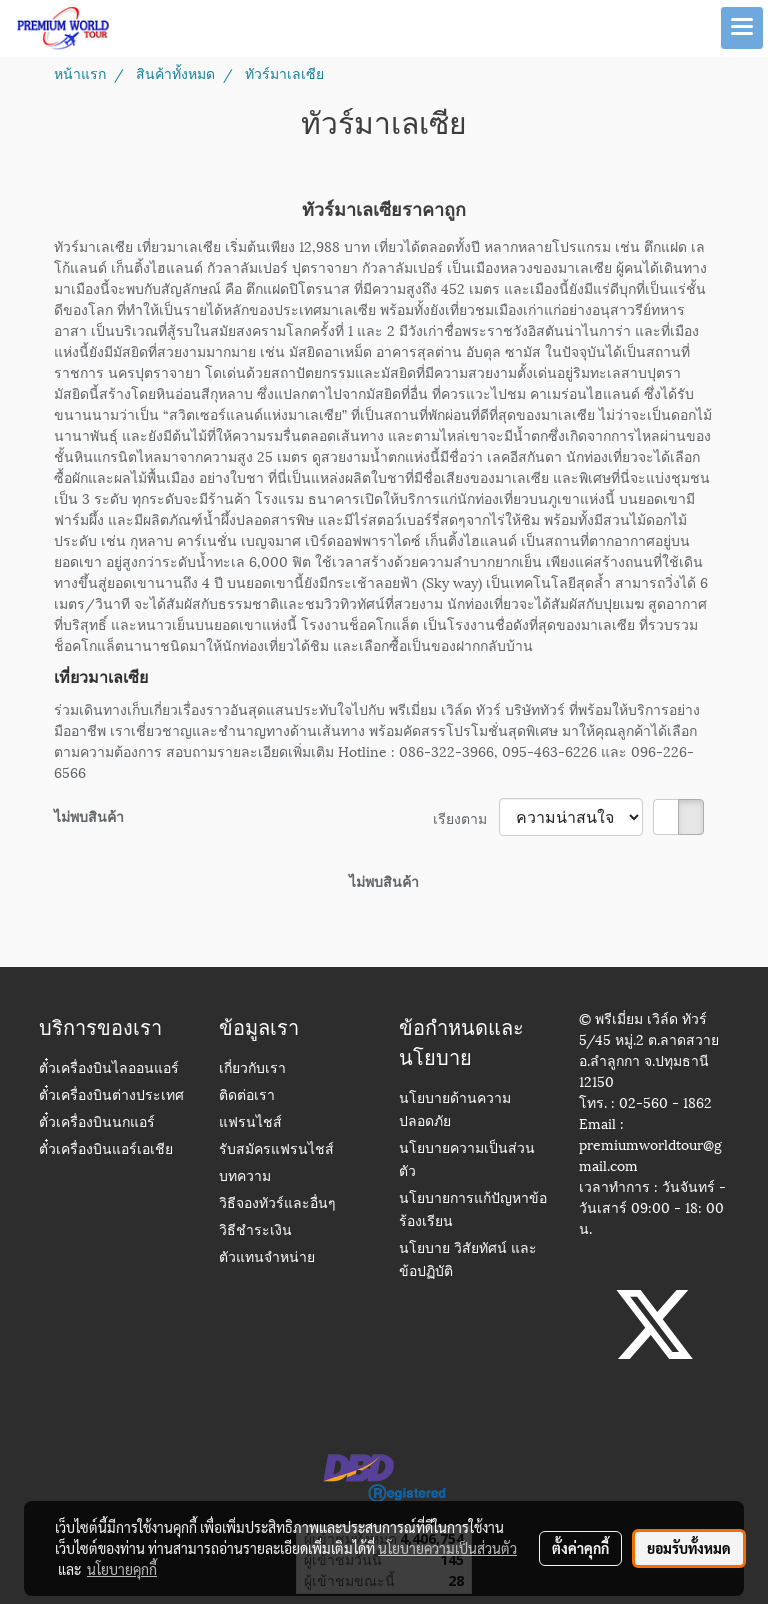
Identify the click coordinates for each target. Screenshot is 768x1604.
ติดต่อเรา (247, 1096)
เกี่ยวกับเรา (252, 1069)
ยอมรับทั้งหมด (689, 1548)
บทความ (245, 1177)
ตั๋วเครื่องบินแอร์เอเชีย (106, 1150)
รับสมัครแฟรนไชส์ (276, 1150)
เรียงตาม (466, 817)
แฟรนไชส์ (250, 1123)
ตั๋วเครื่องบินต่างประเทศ (111, 1096)
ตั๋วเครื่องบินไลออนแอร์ (109, 1069)
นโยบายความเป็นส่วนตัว (447, 1548)
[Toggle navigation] (742, 28)
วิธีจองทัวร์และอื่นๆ (277, 1204)
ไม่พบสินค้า (89, 815)
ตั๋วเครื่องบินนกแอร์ (97, 1123)
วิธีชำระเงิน (255, 1231)
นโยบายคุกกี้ (122, 1569)
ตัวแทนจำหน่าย (267, 1258)
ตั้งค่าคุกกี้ (580, 1548)
